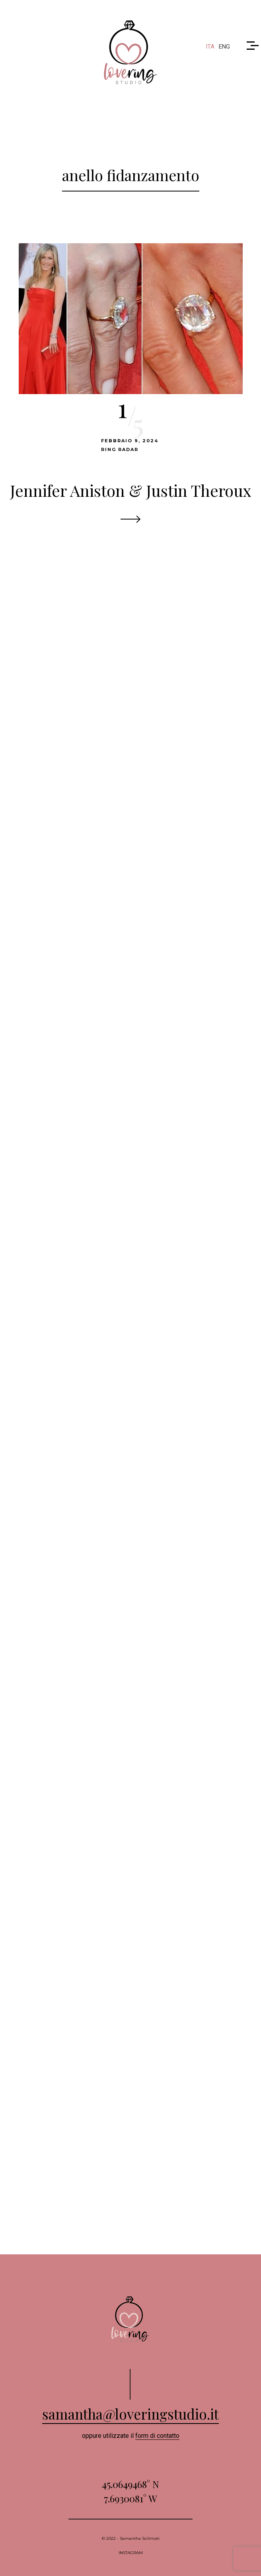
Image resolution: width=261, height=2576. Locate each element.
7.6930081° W (130, 2498)
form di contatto (157, 2435)
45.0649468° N (130, 2484)
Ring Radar (119, 449)
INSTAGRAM (131, 2552)
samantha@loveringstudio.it (130, 2413)
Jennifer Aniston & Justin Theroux (130, 490)
